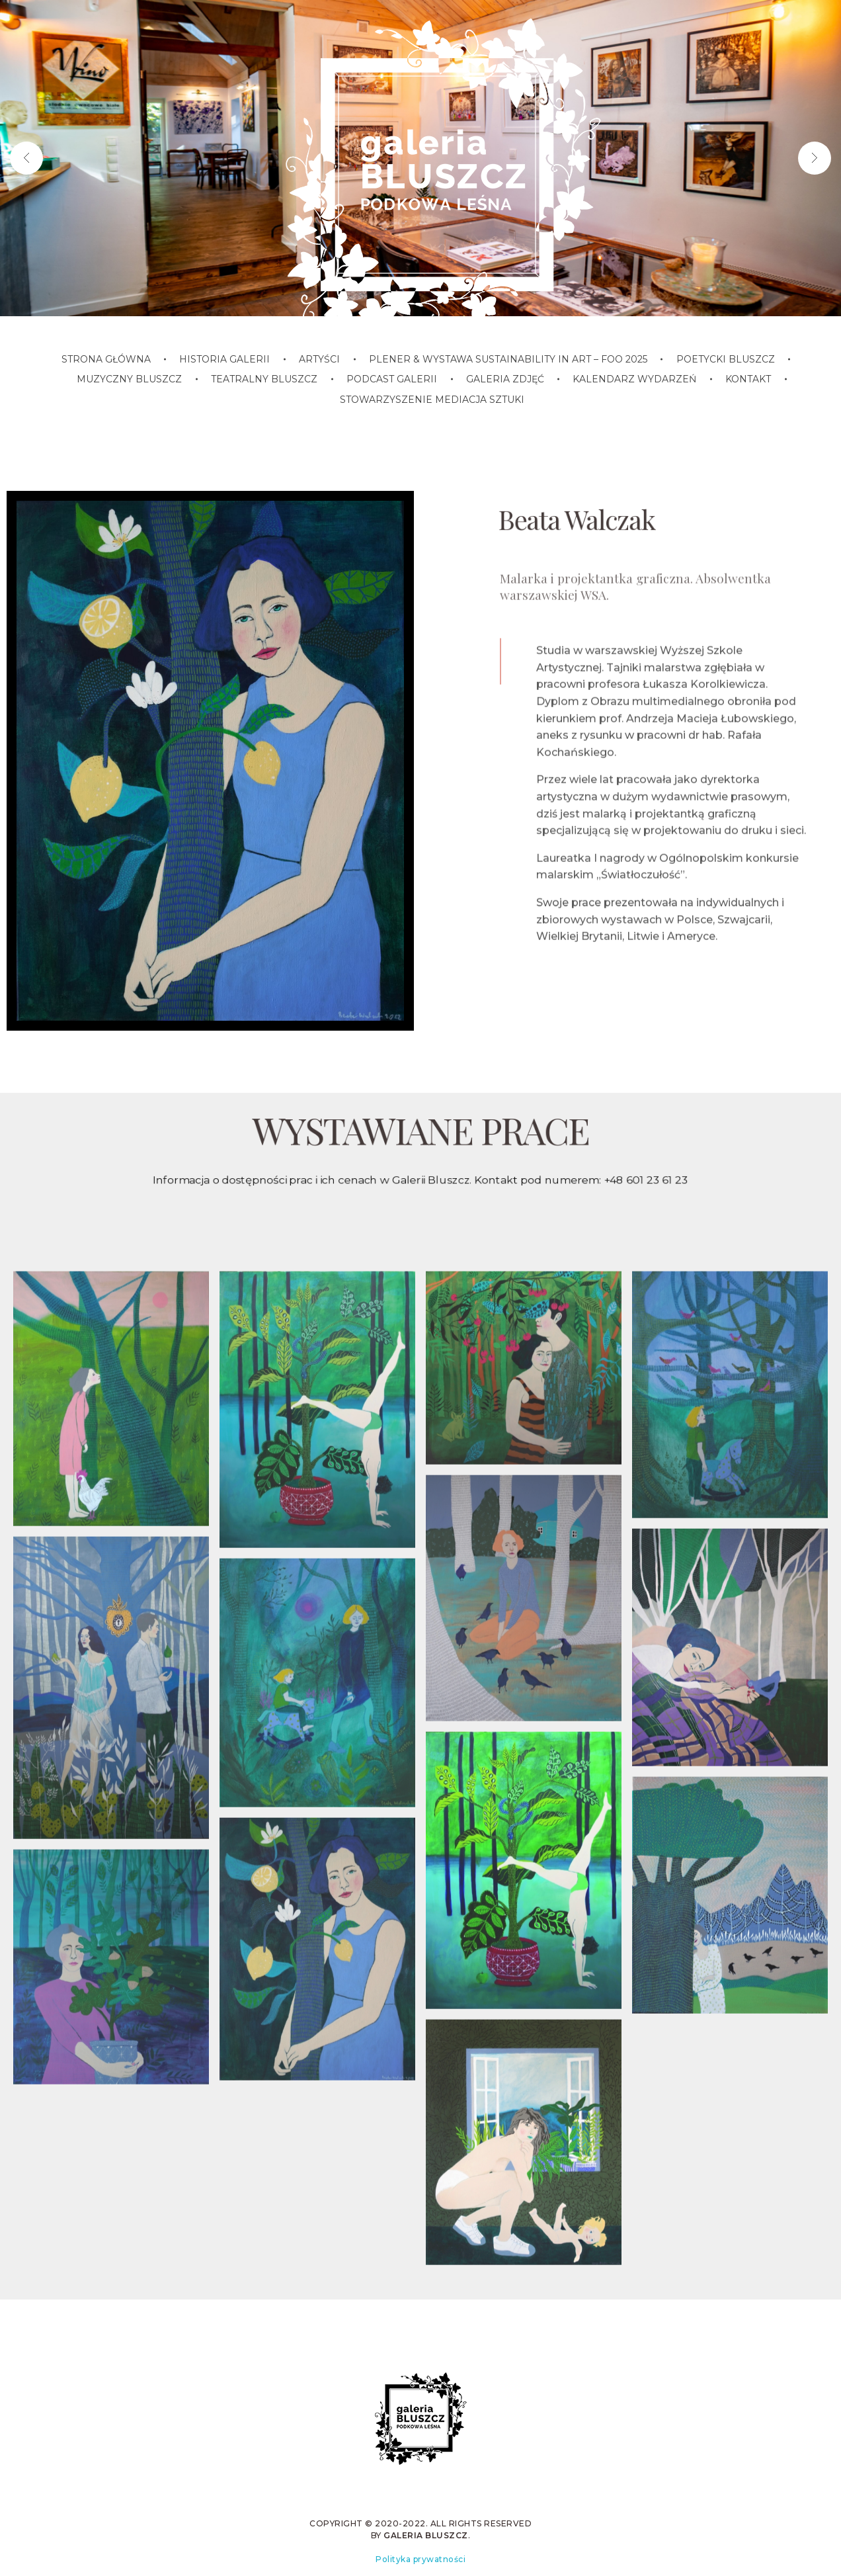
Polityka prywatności (420, 2559)
